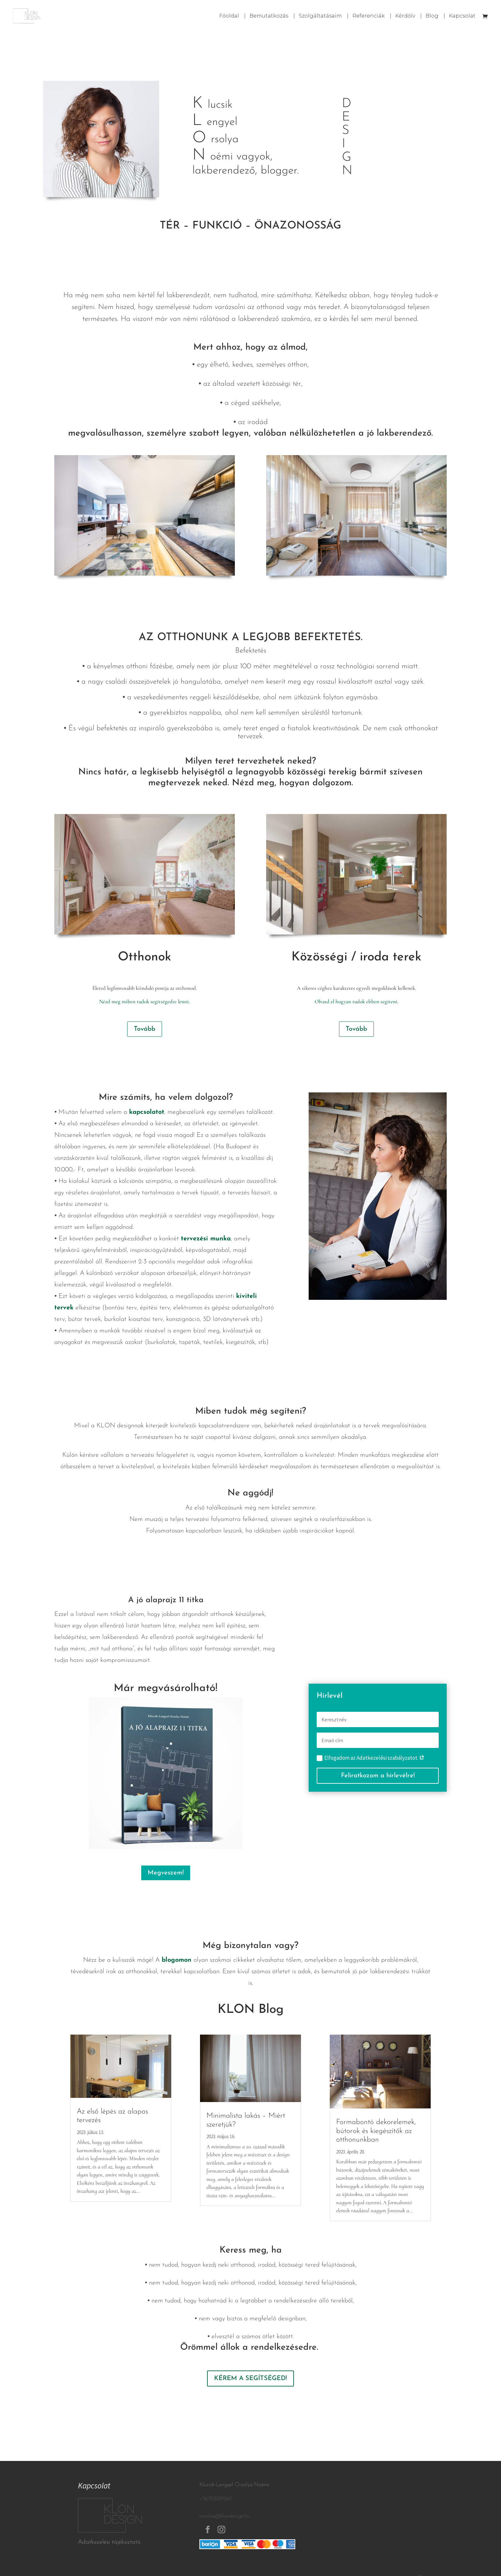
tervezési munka (206, 1239)
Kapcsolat (462, 16)
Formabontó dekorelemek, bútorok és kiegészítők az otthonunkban (376, 2131)
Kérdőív (405, 16)
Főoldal (229, 16)
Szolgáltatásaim (320, 16)
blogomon (176, 1960)
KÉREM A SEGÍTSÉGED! (250, 2378)
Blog (432, 16)
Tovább (144, 1029)
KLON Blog (251, 2010)
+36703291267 (215, 2499)
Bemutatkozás (269, 16)
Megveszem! (166, 1873)
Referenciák (368, 16)
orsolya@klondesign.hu (224, 2516)
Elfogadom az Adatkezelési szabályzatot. (370, 1757)
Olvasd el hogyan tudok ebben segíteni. (356, 1001)
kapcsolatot (146, 1112)
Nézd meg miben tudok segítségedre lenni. (144, 1001)
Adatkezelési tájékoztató (109, 2542)
